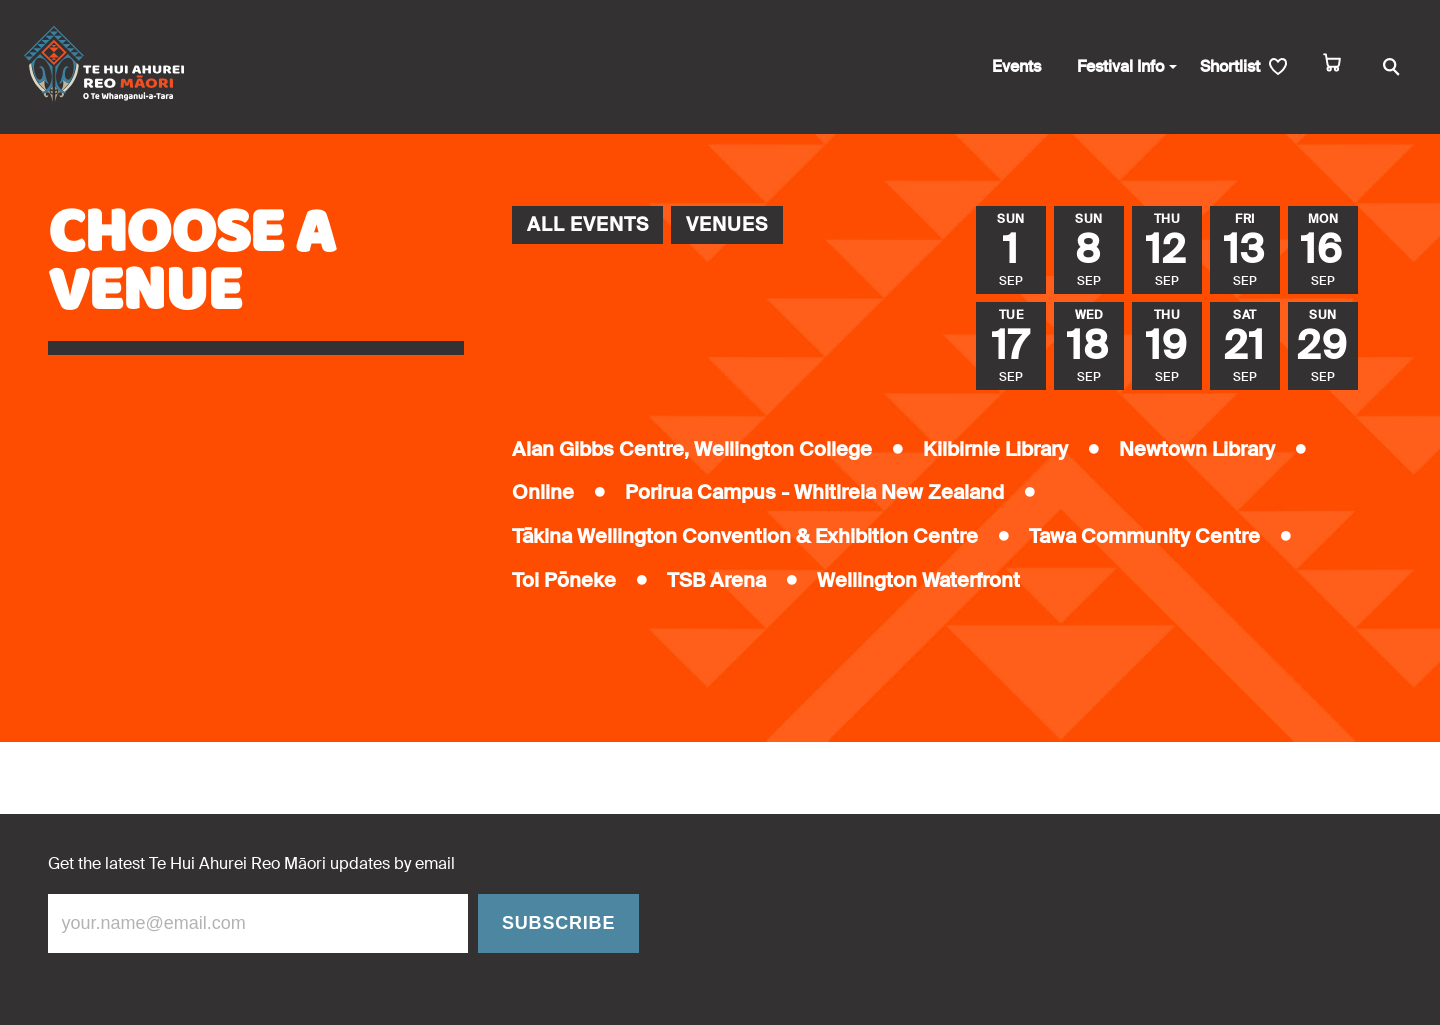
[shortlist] (1243, 67)
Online (543, 492)
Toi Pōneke (564, 580)
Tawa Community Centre (1144, 536)
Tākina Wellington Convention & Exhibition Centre (745, 536)
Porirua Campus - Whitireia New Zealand (814, 492)
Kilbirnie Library (995, 449)
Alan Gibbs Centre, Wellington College (692, 449)
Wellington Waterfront (918, 580)
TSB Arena (716, 580)
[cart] (1332, 67)
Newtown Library (1197, 449)
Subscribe (558, 923)
